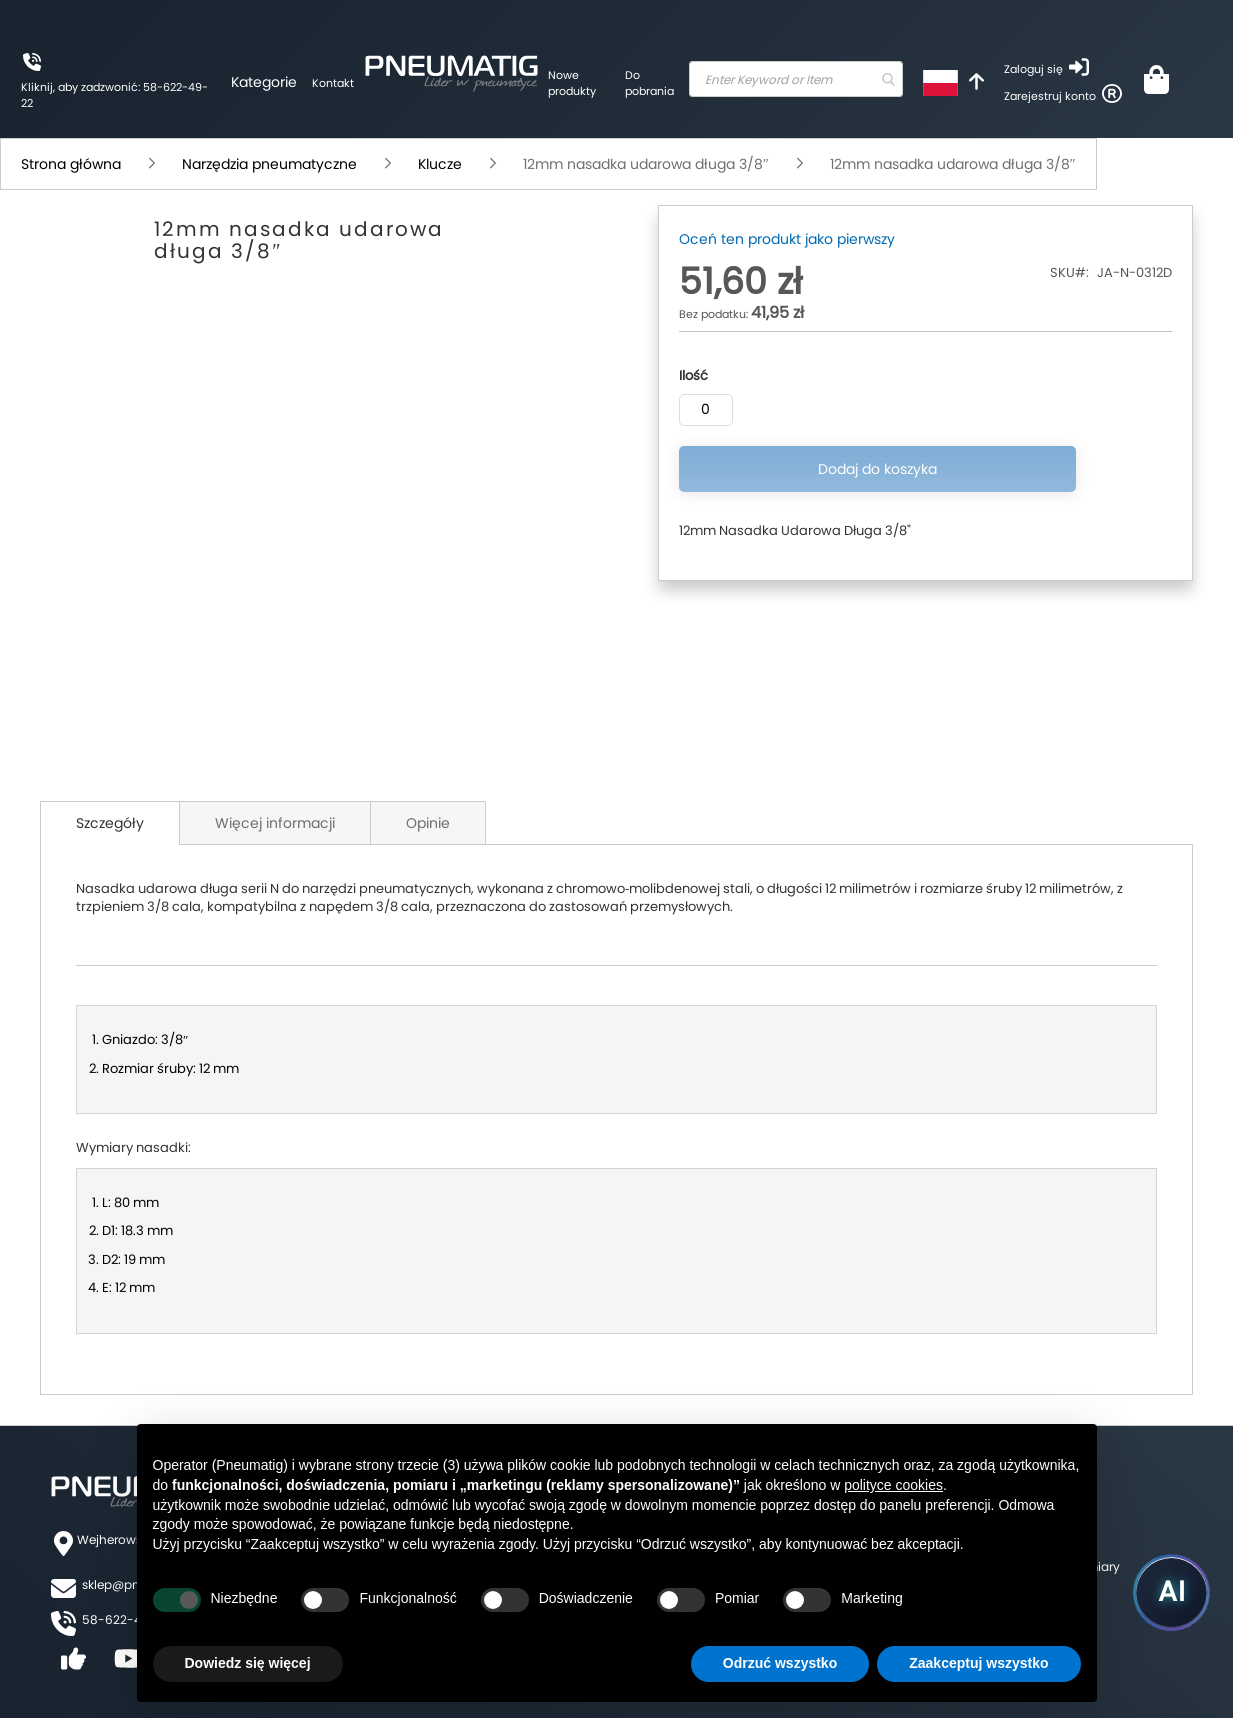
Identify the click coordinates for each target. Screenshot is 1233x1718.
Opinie (428, 823)
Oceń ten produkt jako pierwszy (787, 239)
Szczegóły (110, 823)
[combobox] (778, 79)
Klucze (440, 164)
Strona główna (71, 164)
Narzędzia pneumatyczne (269, 164)
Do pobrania (620, 83)
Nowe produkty (551, 83)
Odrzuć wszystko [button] (780, 1663)
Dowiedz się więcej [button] (248, 1663)
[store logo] (430, 70)
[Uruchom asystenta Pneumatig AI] (1163, 1588)
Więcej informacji (275, 823)
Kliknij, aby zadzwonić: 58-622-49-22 (104, 95)
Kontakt (312, 83)
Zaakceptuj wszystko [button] (978, 1663)
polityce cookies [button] (893, 1485)
